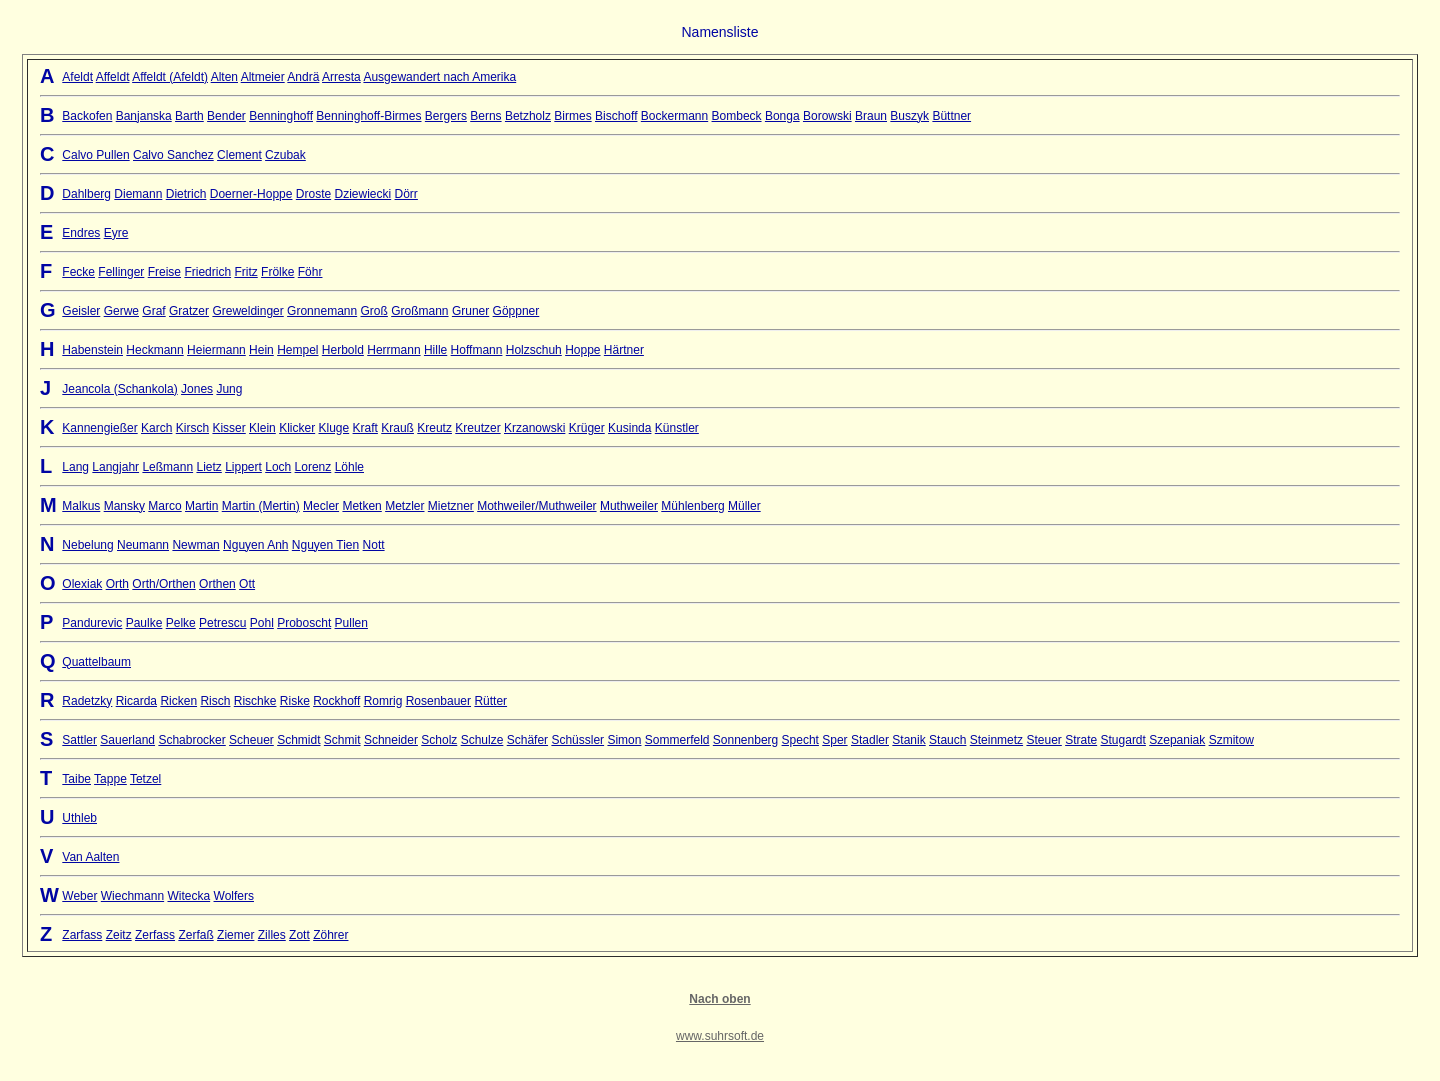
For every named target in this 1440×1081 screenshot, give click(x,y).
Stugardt (1123, 740)
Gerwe (121, 311)
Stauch (947, 740)
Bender (226, 116)
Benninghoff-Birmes (368, 116)
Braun (871, 116)
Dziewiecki (363, 194)
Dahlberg (86, 194)
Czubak (285, 155)
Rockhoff (336, 701)
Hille (435, 350)
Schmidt (298, 740)
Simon (624, 740)
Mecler (321, 506)
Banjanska (144, 116)
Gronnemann (322, 311)
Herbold (343, 350)
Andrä (303, 77)
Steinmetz (996, 740)
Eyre (116, 233)
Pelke (181, 623)
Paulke (144, 623)
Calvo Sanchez (173, 155)
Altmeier (263, 77)
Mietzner (451, 506)
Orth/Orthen (163, 584)
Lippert (243, 467)
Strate (1081, 740)
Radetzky (87, 701)
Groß (374, 311)
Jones (197, 389)
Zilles (272, 935)
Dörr (406, 194)
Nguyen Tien (325, 545)
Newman (195, 545)
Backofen (87, 116)
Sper (834, 740)
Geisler (81, 311)
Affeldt (113, 77)
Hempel (297, 350)
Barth (189, 116)
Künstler (677, 428)
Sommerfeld (677, 740)
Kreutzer (477, 428)
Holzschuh (534, 350)
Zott (299, 935)
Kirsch (192, 428)
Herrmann (393, 350)
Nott (374, 545)
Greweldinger (247, 311)
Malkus (81, 506)
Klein (262, 428)
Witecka (188, 896)
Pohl (262, 623)
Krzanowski (534, 428)
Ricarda (136, 701)
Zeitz (119, 935)
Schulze (482, 740)
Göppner (516, 311)
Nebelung (87, 545)
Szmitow (1231, 740)
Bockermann (674, 116)
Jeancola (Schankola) (119, 389)
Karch (156, 428)
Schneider (391, 740)
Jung (229, 389)
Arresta (341, 77)
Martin (201, 506)
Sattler (79, 740)
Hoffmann (477, 350)
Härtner (624, 350)
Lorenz (313, 467)
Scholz (439, 740)
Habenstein (92, 350)
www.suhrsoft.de (720, 1036)
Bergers (446, 116)
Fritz (245, 272)
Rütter (490, 701)
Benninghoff (281, 116)
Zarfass (82, 935)
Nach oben (719, 999)
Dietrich (186, 194)
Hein (261, 350)
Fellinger (121, 272)
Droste (313, 194)
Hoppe (582, 350)
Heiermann (216, 350)
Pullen (351, 623)
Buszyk (909, 116)
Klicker (297, 428)
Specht (800, 740)
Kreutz (434, 428)
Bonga (782, 116)
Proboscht (304, 623)
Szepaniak (1177, 740)
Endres (81, 233)
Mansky (124, 506)
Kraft (365, 428)
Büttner (951, 116)
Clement (239, 155)
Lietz (208, 467)
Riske (295, 701)
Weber (79, 896)
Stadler (870, 740)
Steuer (1043, 740)
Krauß (397, 428)
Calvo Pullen (95, 155)
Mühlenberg (692, 506)
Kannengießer (99, 428)
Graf (153, 311)
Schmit (342, 740)
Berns (485, 116)
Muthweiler (629, 506)
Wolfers (234, 896)
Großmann (419, 311)
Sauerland (127, 740)
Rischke (255, 701)
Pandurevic (92, 623)
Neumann (143, 545)
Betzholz (528, 116)
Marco (164, 506)
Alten (224, 77)
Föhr (310, 272)
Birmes (572, 116)
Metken (361, 506)
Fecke (78, 272)
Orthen (217, 584)
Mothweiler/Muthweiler (536, 506)
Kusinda (629, 428)
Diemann (138, 194)
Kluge (334, 428)
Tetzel (145, 779)
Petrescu (222, 623)
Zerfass (155, 935)
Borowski (827, 116)
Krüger (587, 428)
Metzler (404, 506)
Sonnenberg (745, 740)
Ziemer (235, 935)
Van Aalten (90, 857)
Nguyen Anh (255, 545)
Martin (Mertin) (261, 506)
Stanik (908, 740)
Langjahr (115, 467)
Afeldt (77, 77)
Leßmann (167, 467)
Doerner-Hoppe (251, 194)
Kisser (228, 428)
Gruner (470, 311)
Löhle (349, 467)
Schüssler (577, 740)
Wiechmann (132, 896)
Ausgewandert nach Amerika (439, 77)
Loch (278, 467)
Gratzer (189, 311)
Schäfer (527, 740)
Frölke (277, 272)
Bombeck (737, 116)
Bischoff (616, 116)
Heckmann (154, 350)
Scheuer (251, 740)
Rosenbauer (438, 701)
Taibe (76, 779)
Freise (164, 272)
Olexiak (82, 584)
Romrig (383, 701)
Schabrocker (191, 740)
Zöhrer (330, 935)
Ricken (178, 701)
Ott (247, 584)
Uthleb (79, 818)
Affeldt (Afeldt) (170, 77)
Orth (117, 584)
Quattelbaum (96, 662)
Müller (744, 506)
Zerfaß (195, 935)
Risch (215, 701)
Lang (75, 467)
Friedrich (207, 272)
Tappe (110, 779)
